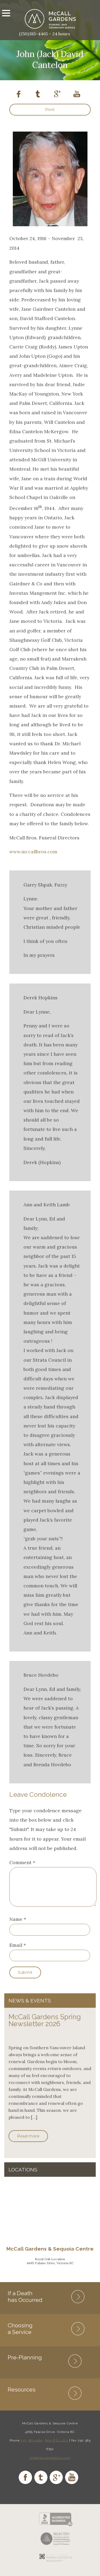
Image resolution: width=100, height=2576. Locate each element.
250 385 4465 (31, 2447)
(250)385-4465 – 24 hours (44, 33)
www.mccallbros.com (33, 852)
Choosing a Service (20, 2335)
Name (15, 1925)
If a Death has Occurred (25, 2303)
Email (15, 1951)
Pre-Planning (25, 2363)
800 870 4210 (56, 2447)
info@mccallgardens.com (50, 2464)
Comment (22, 1862)
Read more (28, 2142)
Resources (21, 2396)
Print (50, 109)
